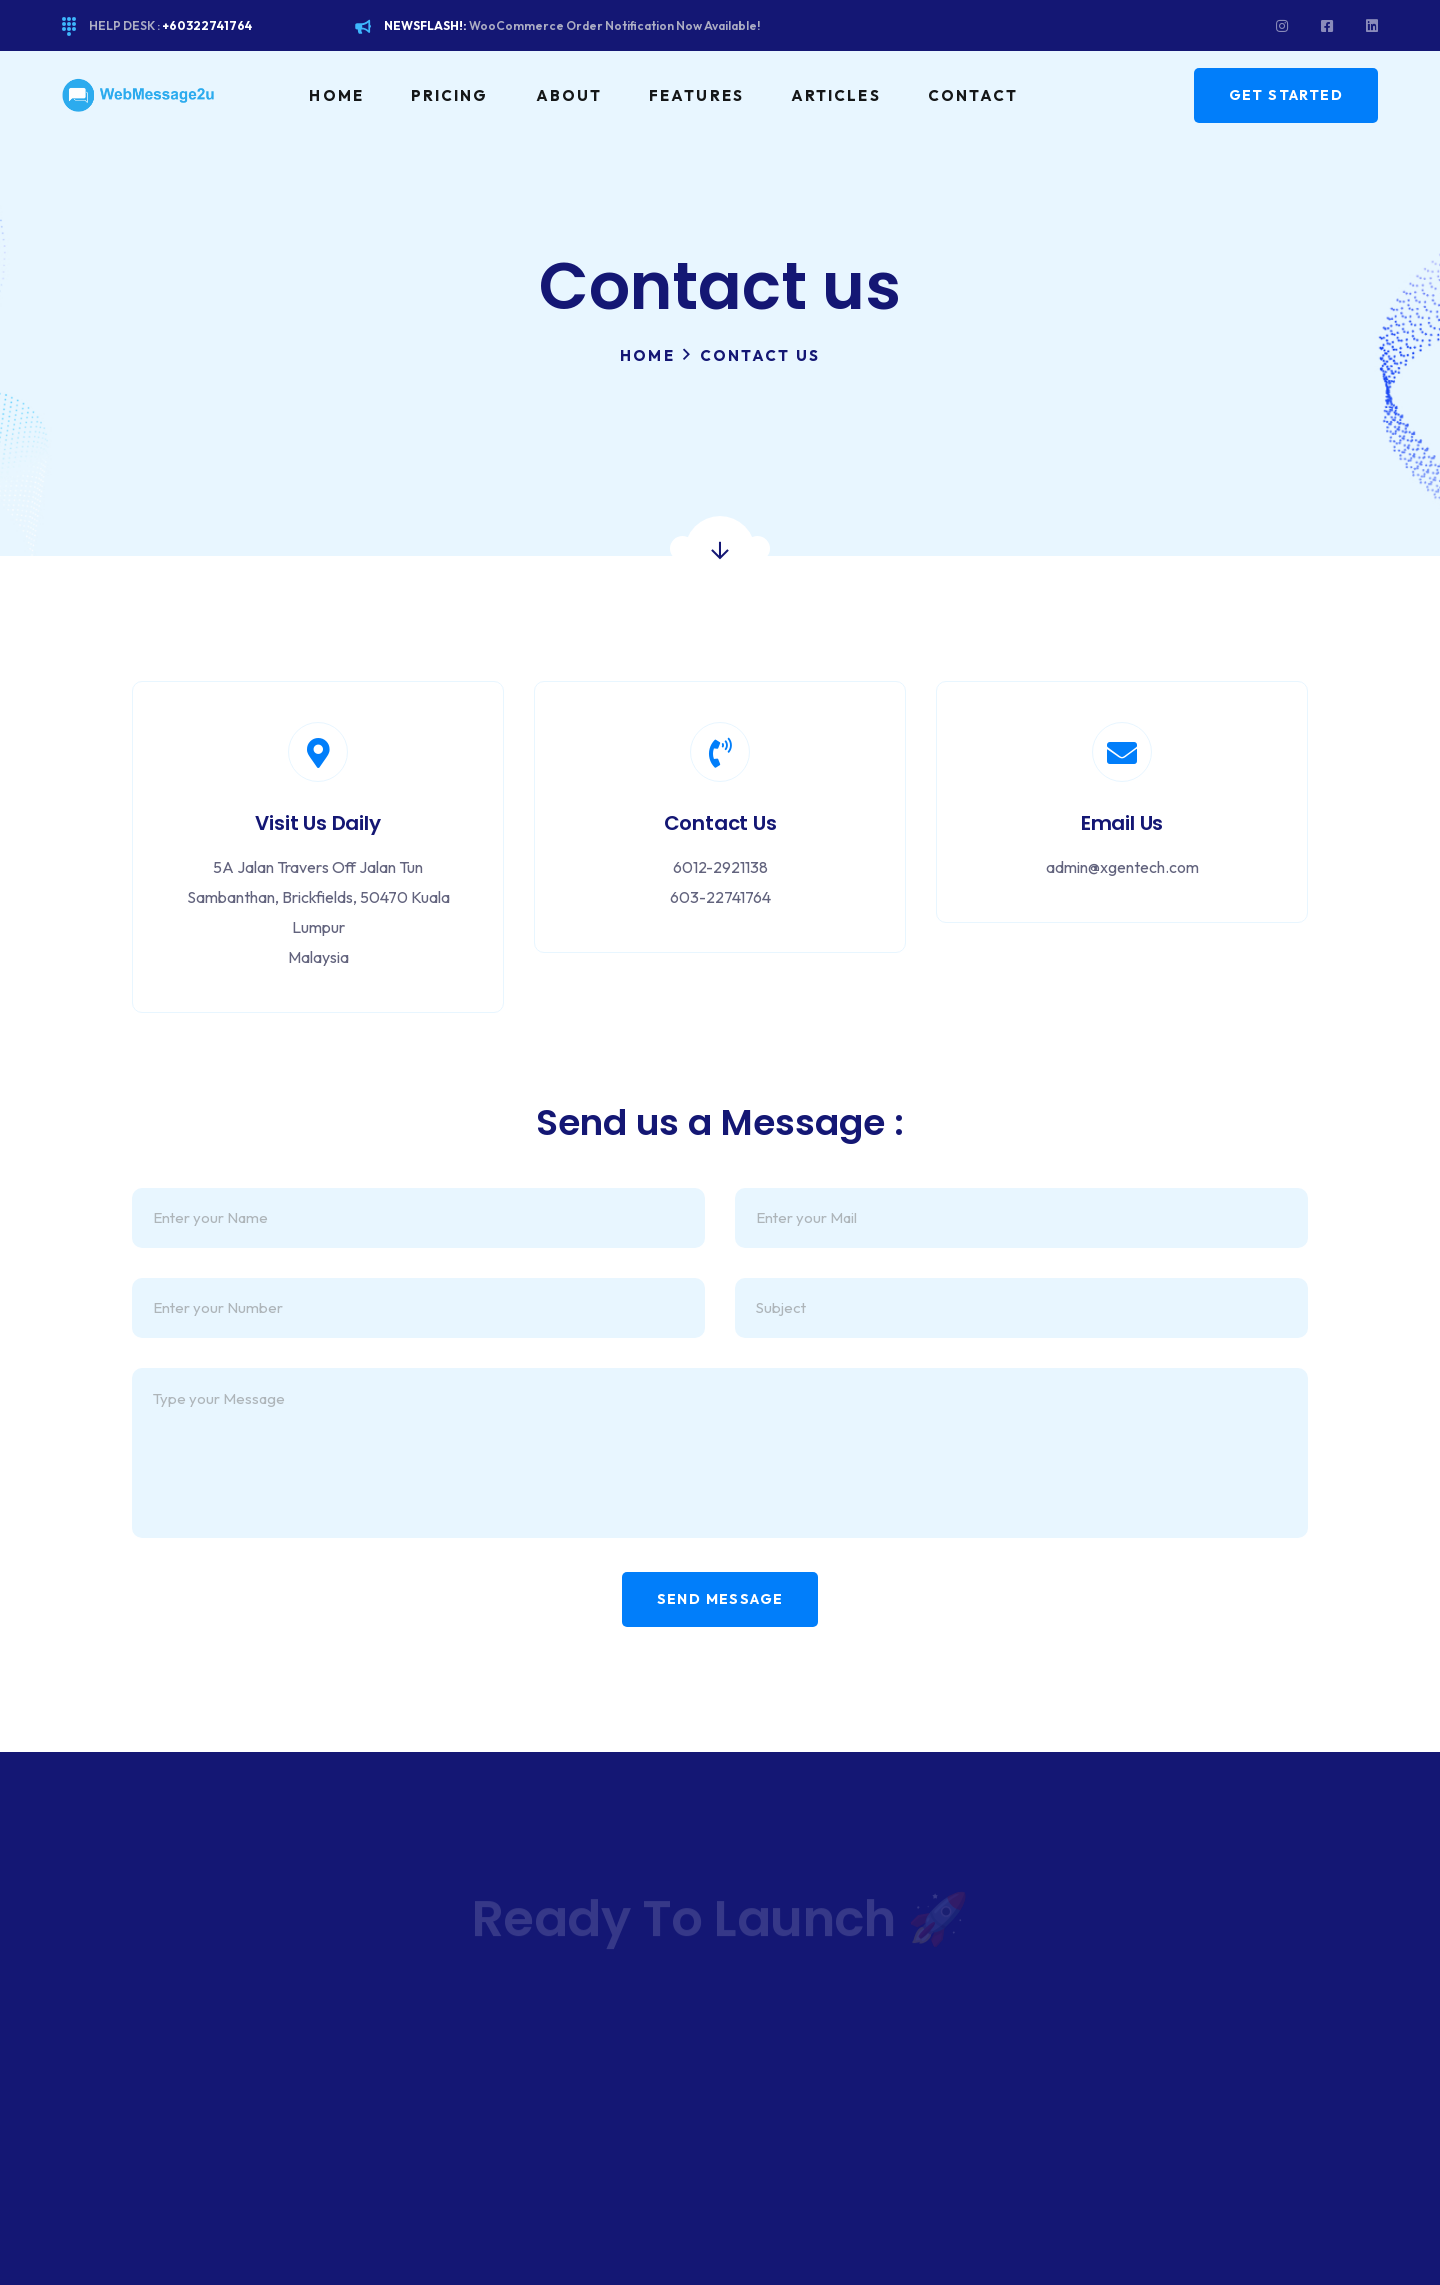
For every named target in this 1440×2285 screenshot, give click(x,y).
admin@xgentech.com (1122, 867)
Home (336, 95)
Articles (836, 95)
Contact (973, 95)
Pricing (450, 95)
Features (696, 95)
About (569, 95)
